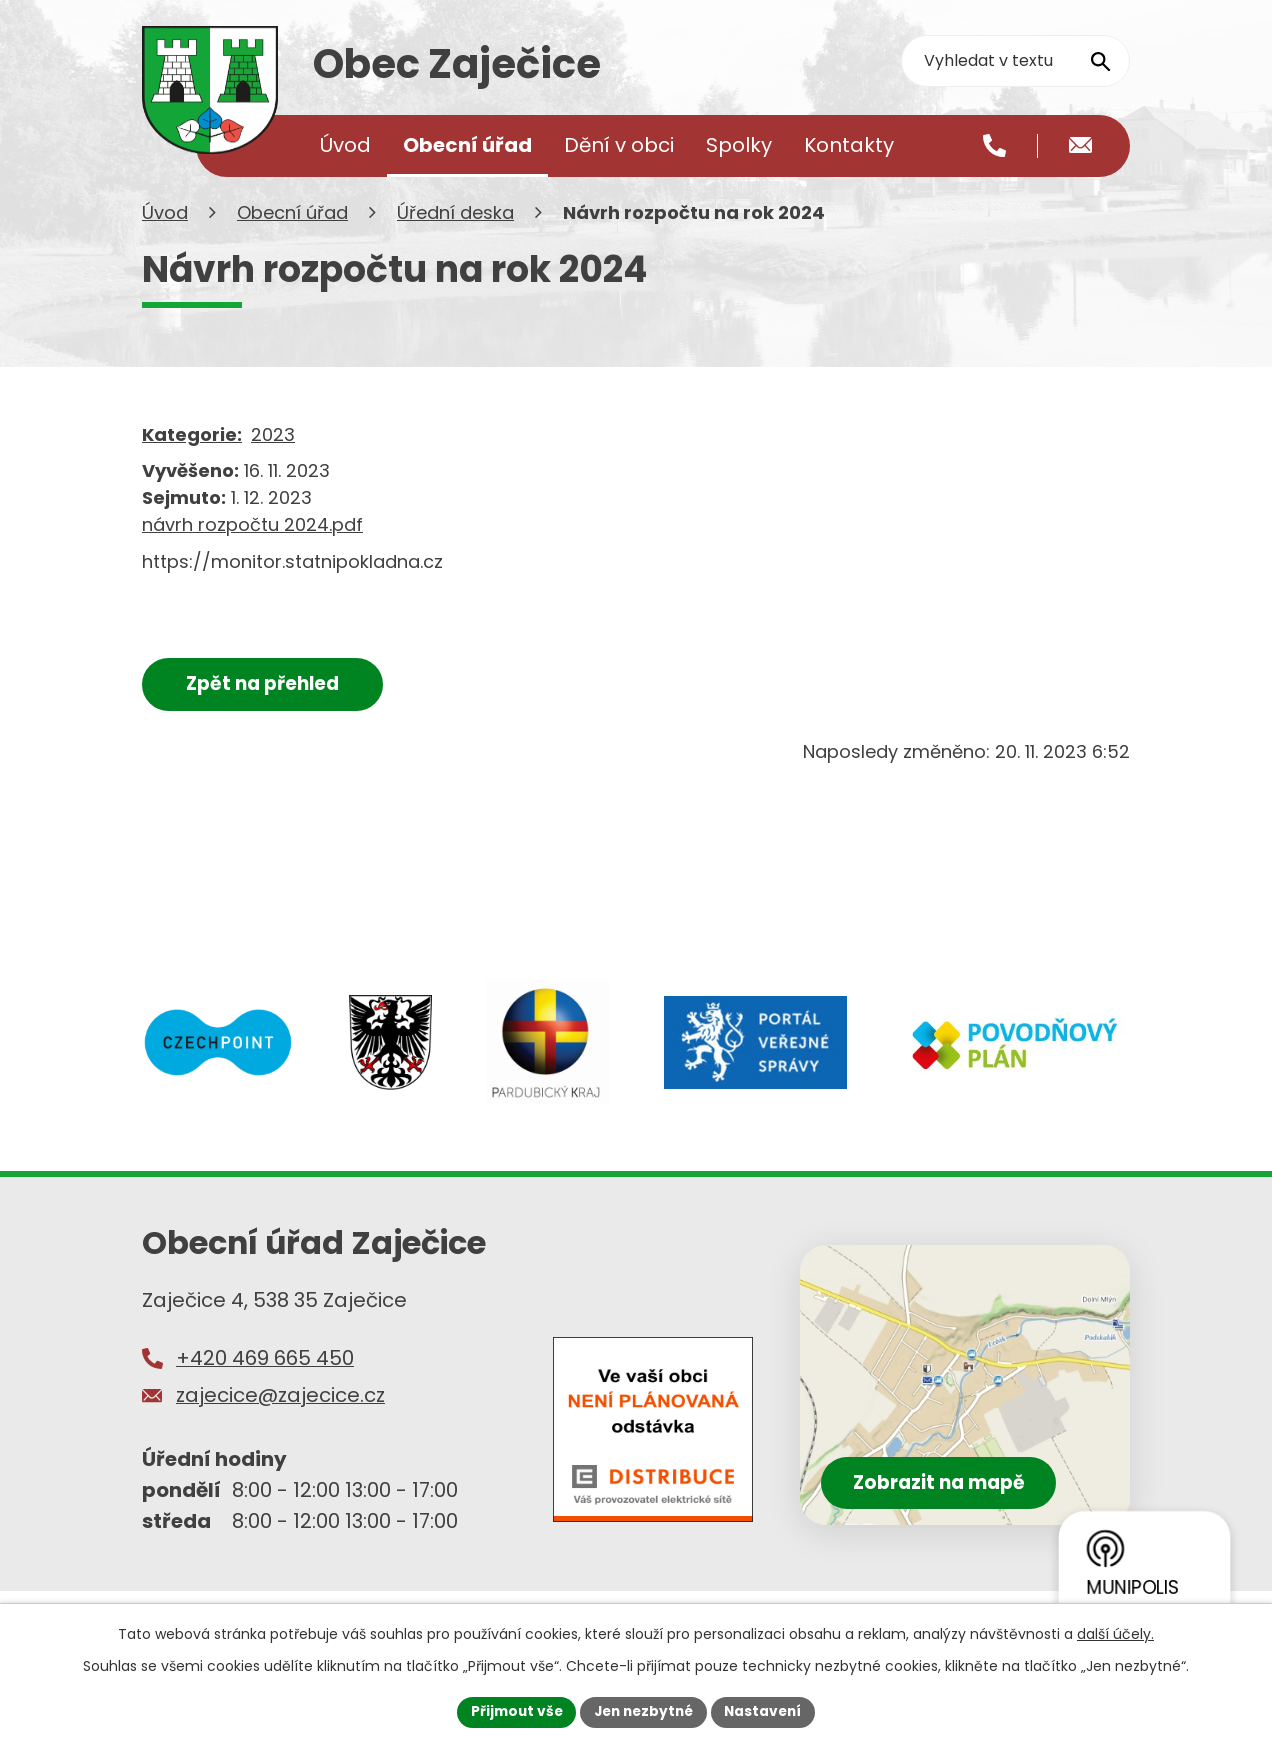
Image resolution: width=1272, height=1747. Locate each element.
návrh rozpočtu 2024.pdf (252, 550)
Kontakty (849, 145)
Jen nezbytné (643, 1711)
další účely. (1115, 1633)
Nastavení (768, 1711)
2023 (273, 460)
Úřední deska (455, 238)
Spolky (739, 145)
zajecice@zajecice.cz (280, 1421)
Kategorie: (192, 460)
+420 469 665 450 (265, 1383)
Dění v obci (619, 145)
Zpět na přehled (269, 709)
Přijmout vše (511, 1711)
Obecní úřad (292, 238)
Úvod (165, 238)
